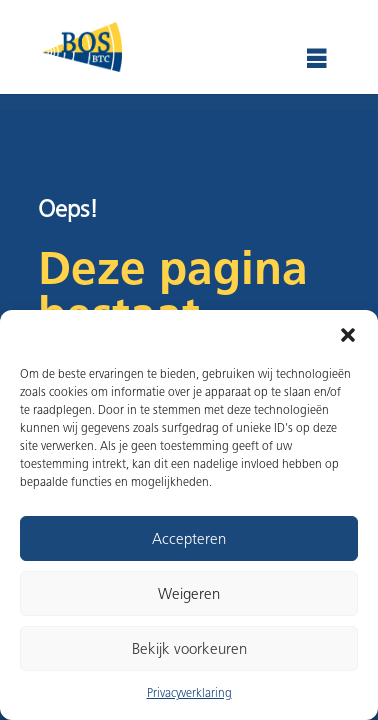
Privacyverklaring (189, 692)
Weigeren (189, 594)
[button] (348, 335)
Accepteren (189, 539)
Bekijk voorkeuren (189, 649)
